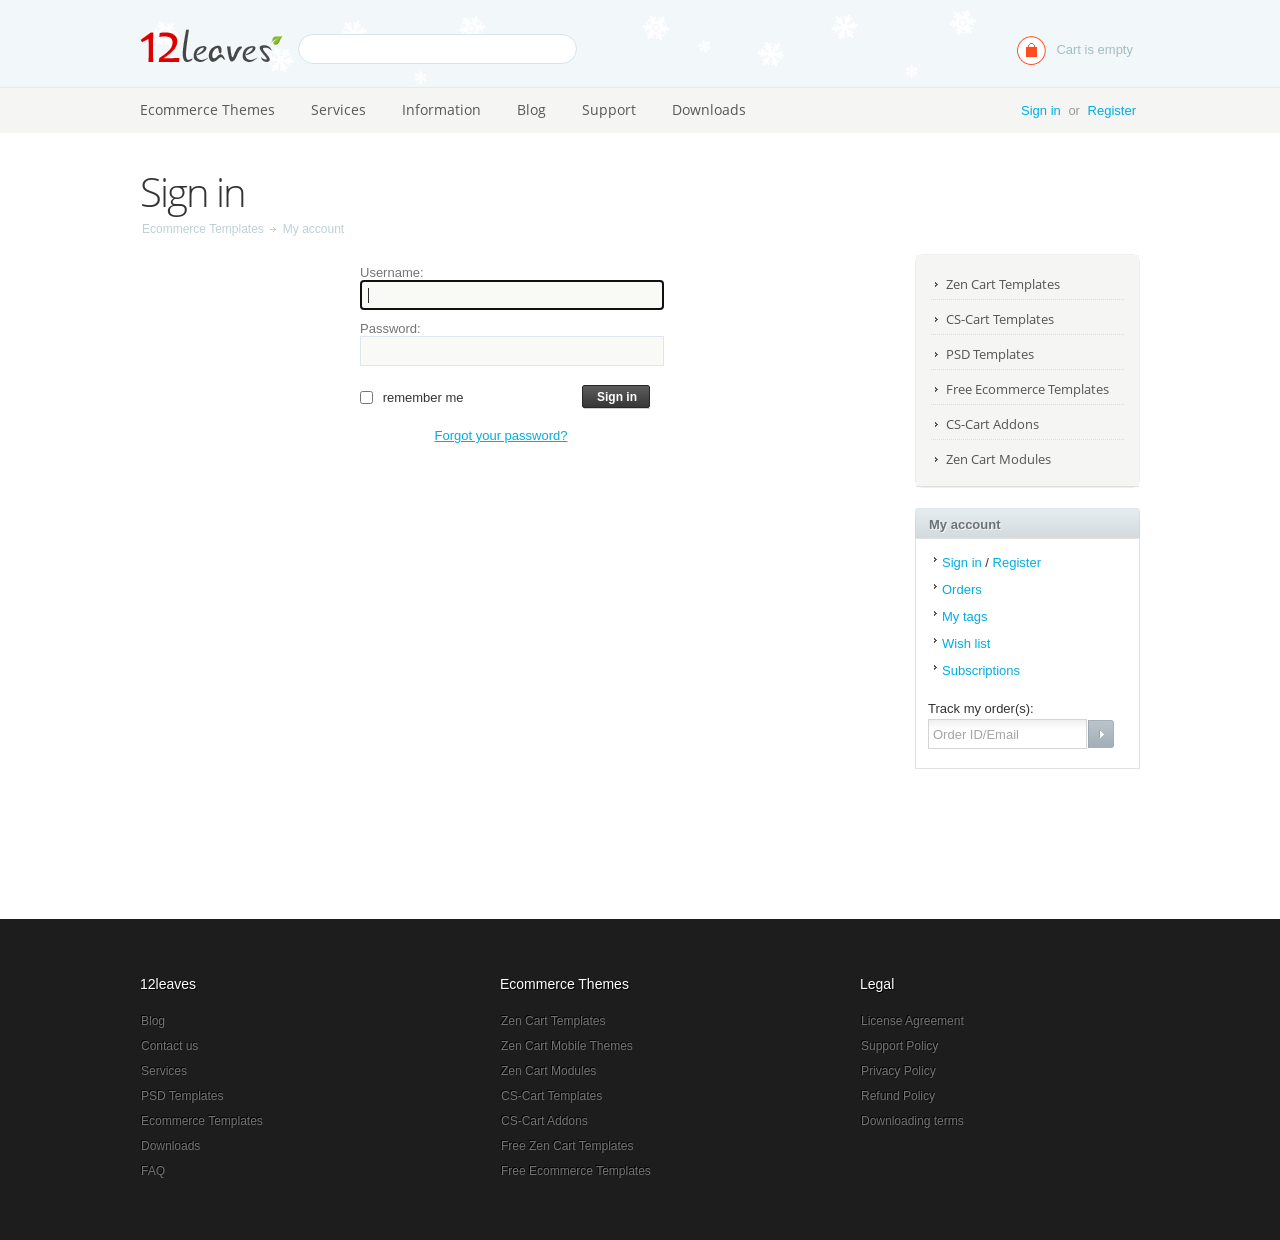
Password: (390, 328)
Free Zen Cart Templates (567, 1146)
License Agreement (912, 1021)
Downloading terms (912, 1121)
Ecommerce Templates (203, 229)
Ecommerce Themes (207, 109)
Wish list (966, 643)
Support (609, 109)
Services (338, 109)
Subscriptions (981, 670)
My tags (965, 616)
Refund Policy (898, 1096)
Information (441, 109)
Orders (962, 589)
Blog (531, 109)
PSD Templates (990, 354)
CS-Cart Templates (1000, 319)
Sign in (1041, 110)
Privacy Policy (898, 1071)
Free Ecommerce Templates (1027, 389)
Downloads (709, 109)
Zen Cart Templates (1003, 284)
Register (1112, 110)
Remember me (423, 397)
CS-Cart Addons (992, 424)
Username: (392, 272)
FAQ (153, 1171)
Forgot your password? (501, 435)
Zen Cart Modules (998, 459)
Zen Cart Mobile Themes (567, 1046)
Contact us (169, 1046)
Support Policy (899, 1046)
